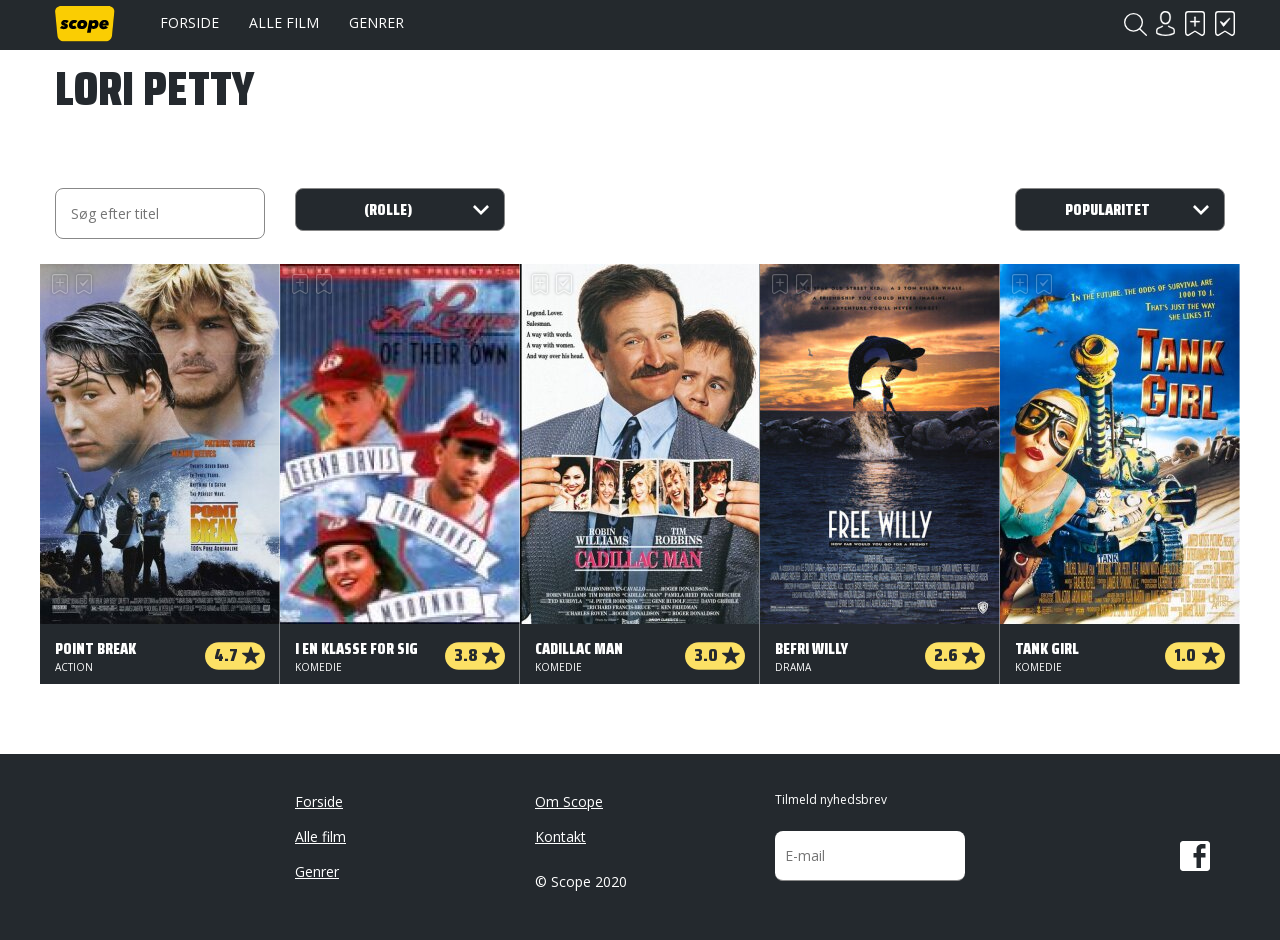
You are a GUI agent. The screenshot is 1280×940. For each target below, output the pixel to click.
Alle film (284, 22)
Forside (189, 22)
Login (1165, 23)
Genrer (376, 22)
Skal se (1195, 23)
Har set (1225, 23)
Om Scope (569, 801)
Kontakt (560, 836)
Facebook (1195, 856)
